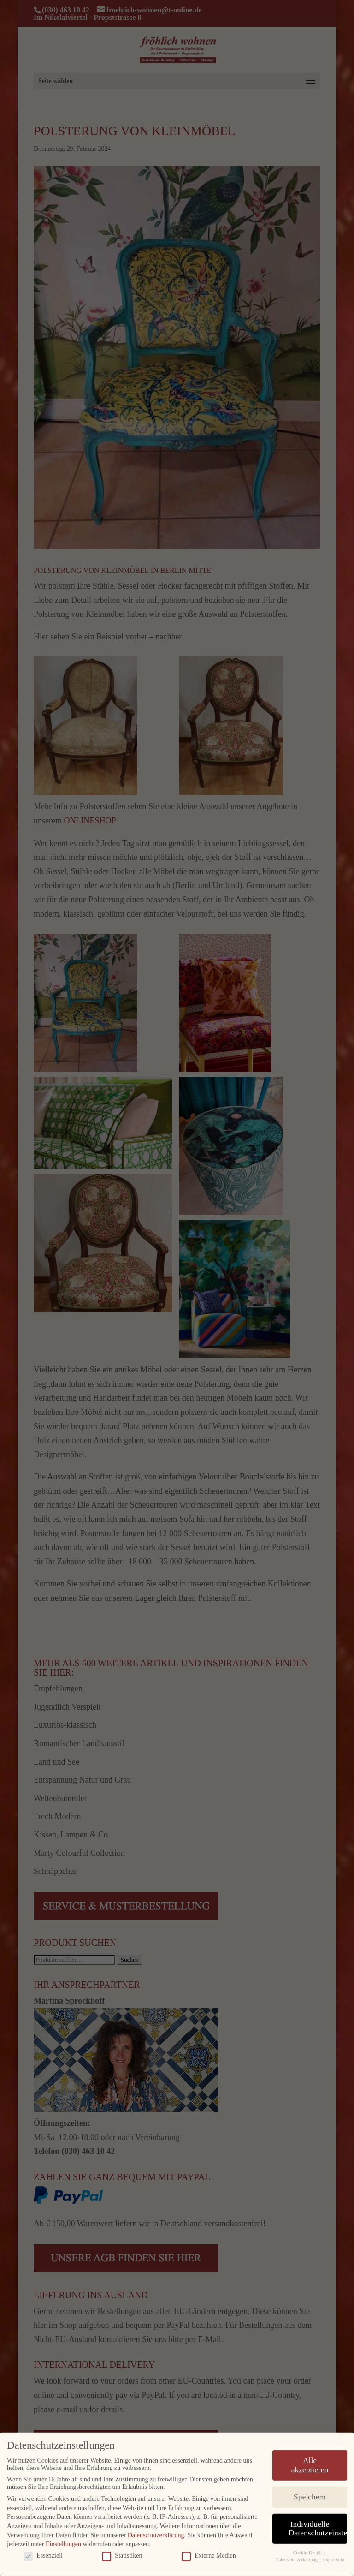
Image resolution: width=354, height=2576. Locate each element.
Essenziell (43, 2552)
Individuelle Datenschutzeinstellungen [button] (318, 2525)
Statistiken (122, 2552)
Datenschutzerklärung (156, 2531)
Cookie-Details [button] (308, 2549)
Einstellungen (63, 2540)
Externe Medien (209, 2552)
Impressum (333, 2555)
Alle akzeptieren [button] (310, 2461)
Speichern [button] (310, 2493)
